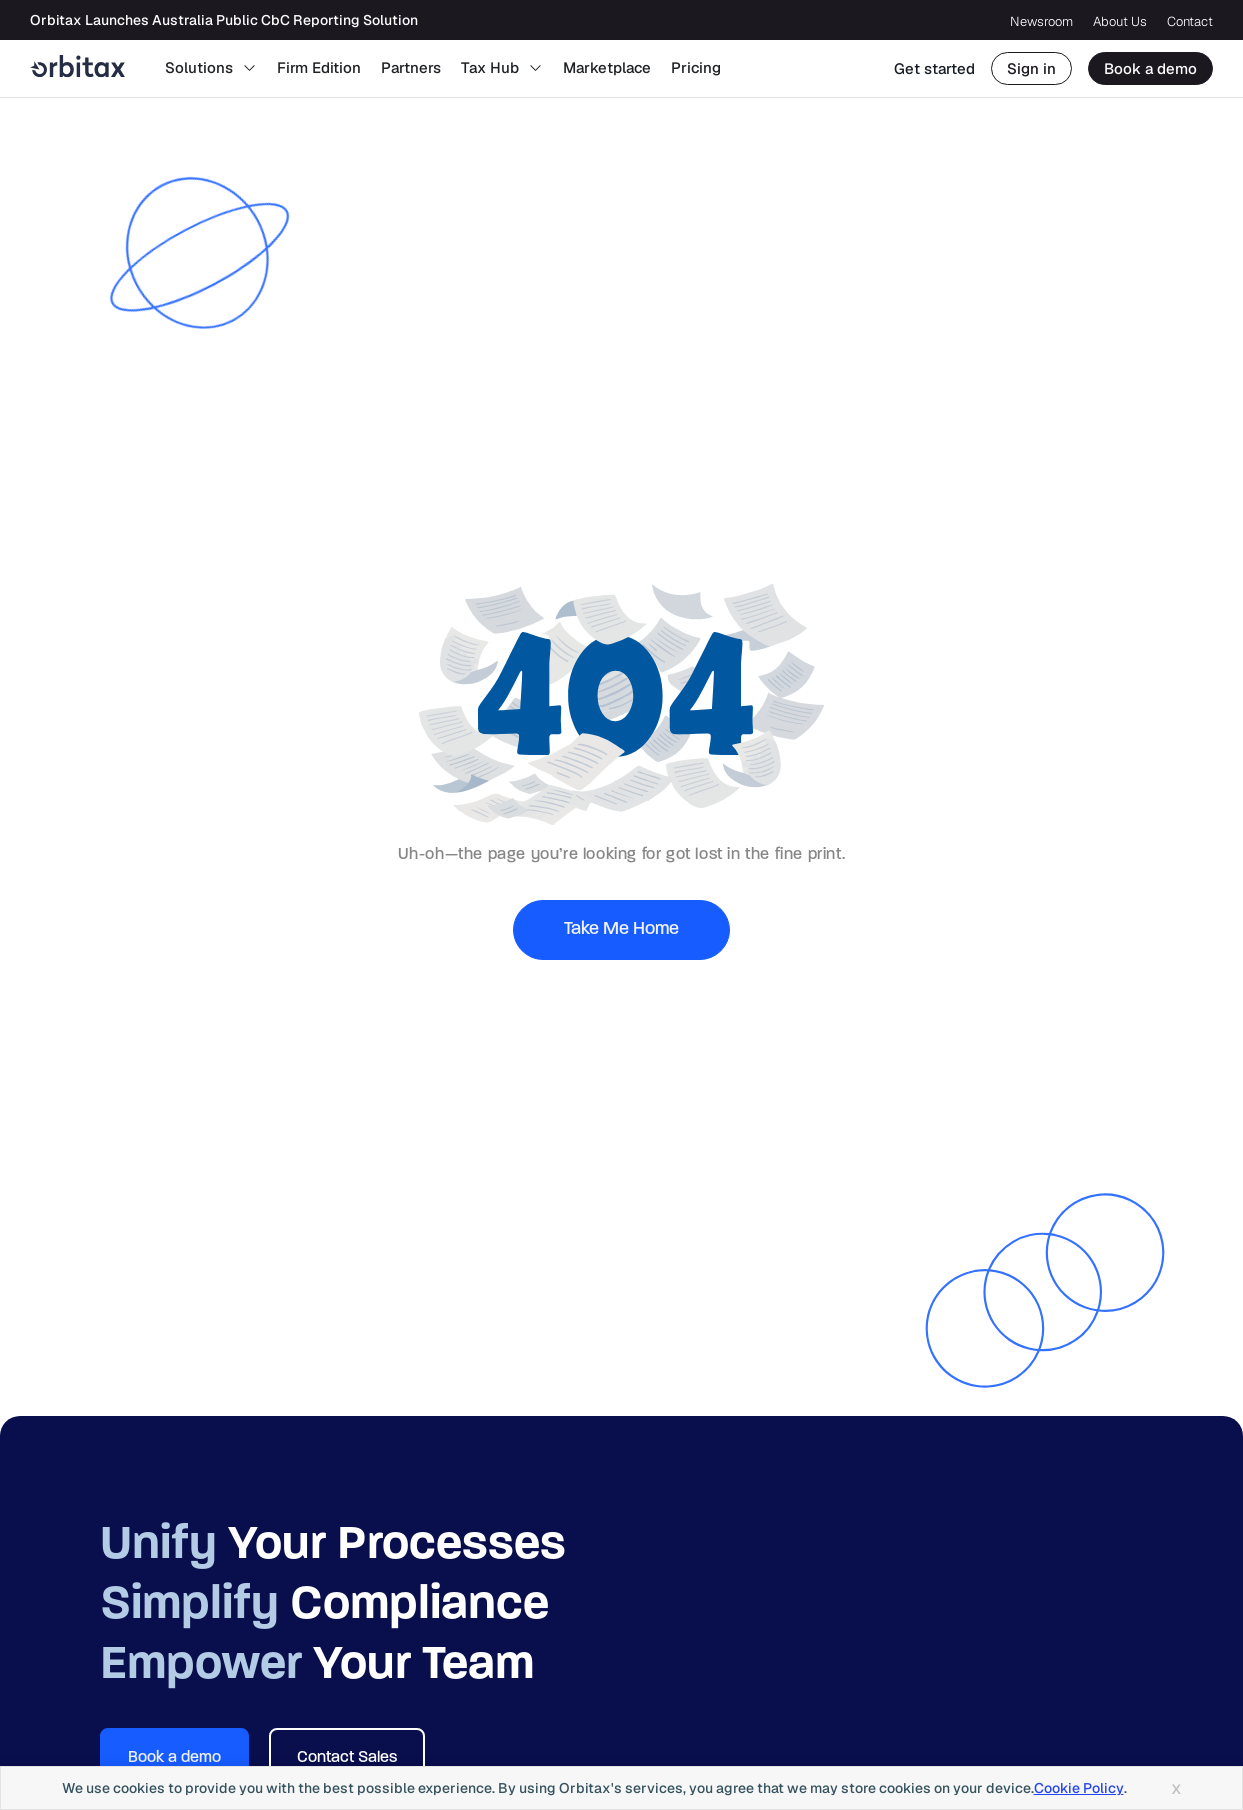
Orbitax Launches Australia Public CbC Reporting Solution (224, 20)
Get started (934, 68)
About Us (1120, 21)
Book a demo (1150, 68)
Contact (1190, 21)
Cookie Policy (1079, 1788)
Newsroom (1041, 21)
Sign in (1031, 68)
